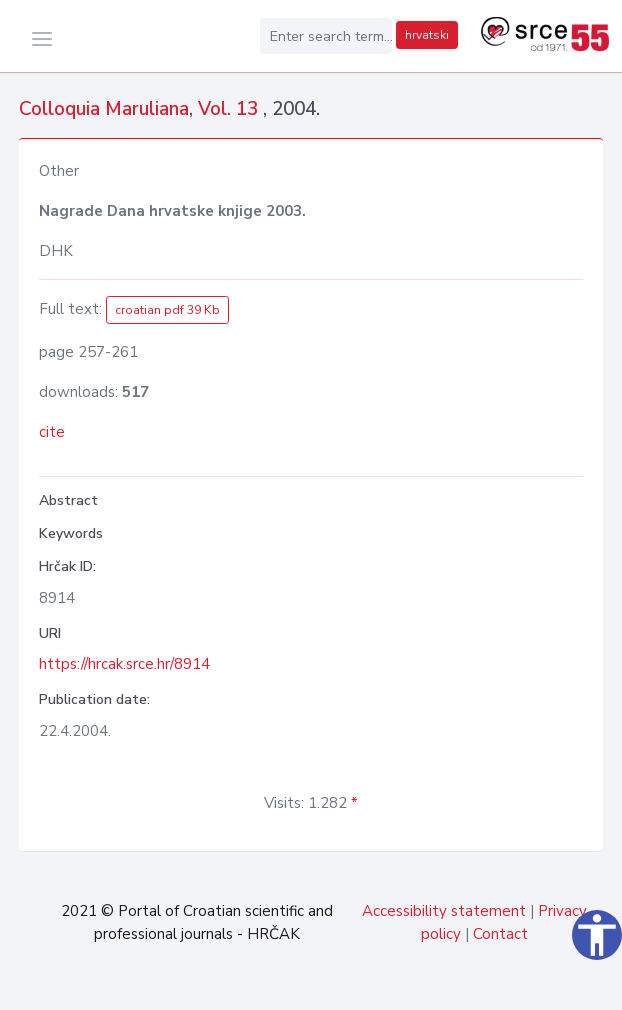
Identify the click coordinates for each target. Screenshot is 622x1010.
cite (52, 432)
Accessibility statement (444, 911)
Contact (500, 934)
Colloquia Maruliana (104, 109)
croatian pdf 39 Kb (167, 310)
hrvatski (427, 35)
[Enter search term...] (326, 36)
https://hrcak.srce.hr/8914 (124, 664)
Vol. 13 (230, 109)
